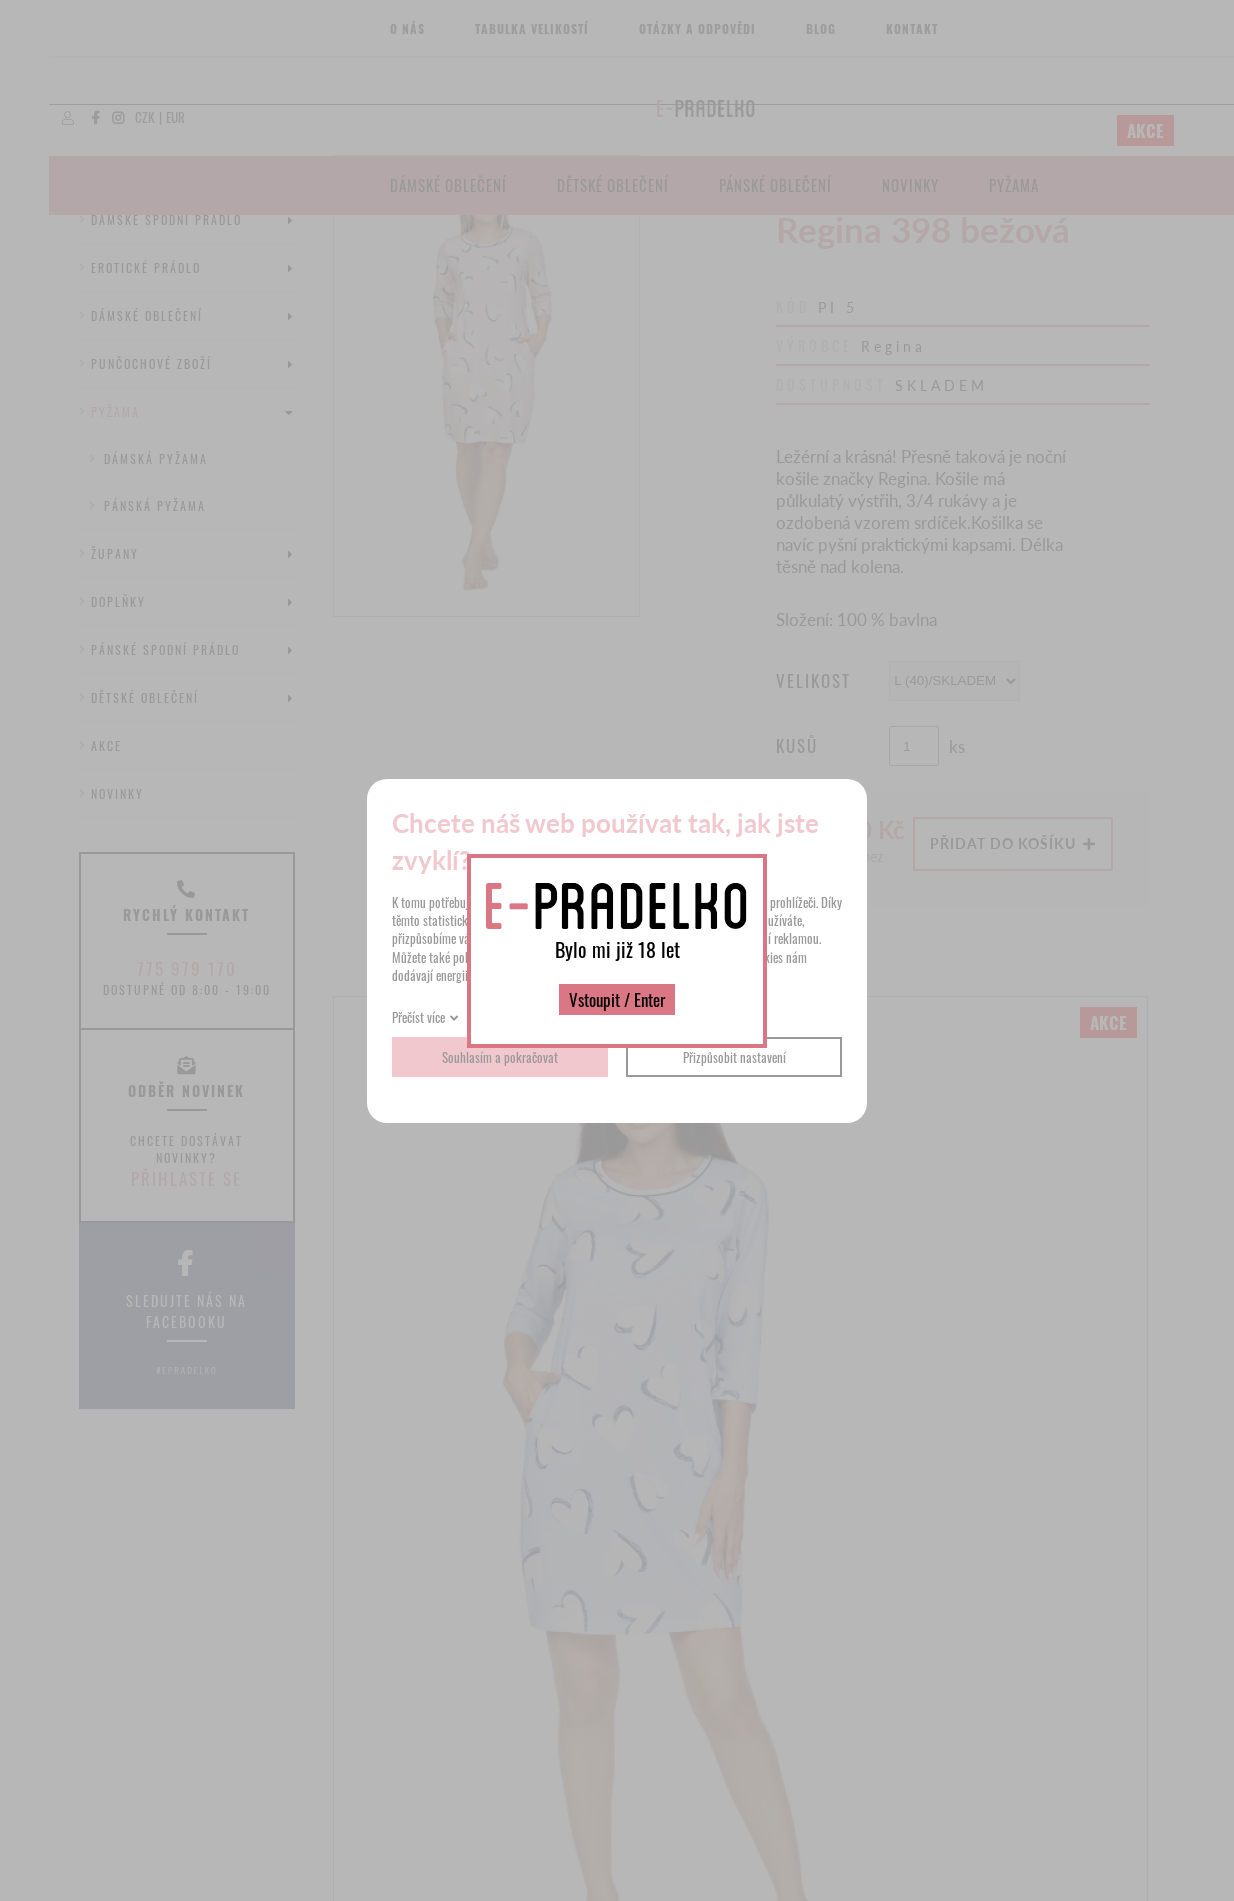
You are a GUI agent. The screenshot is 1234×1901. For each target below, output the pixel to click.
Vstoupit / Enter (617, 999)
